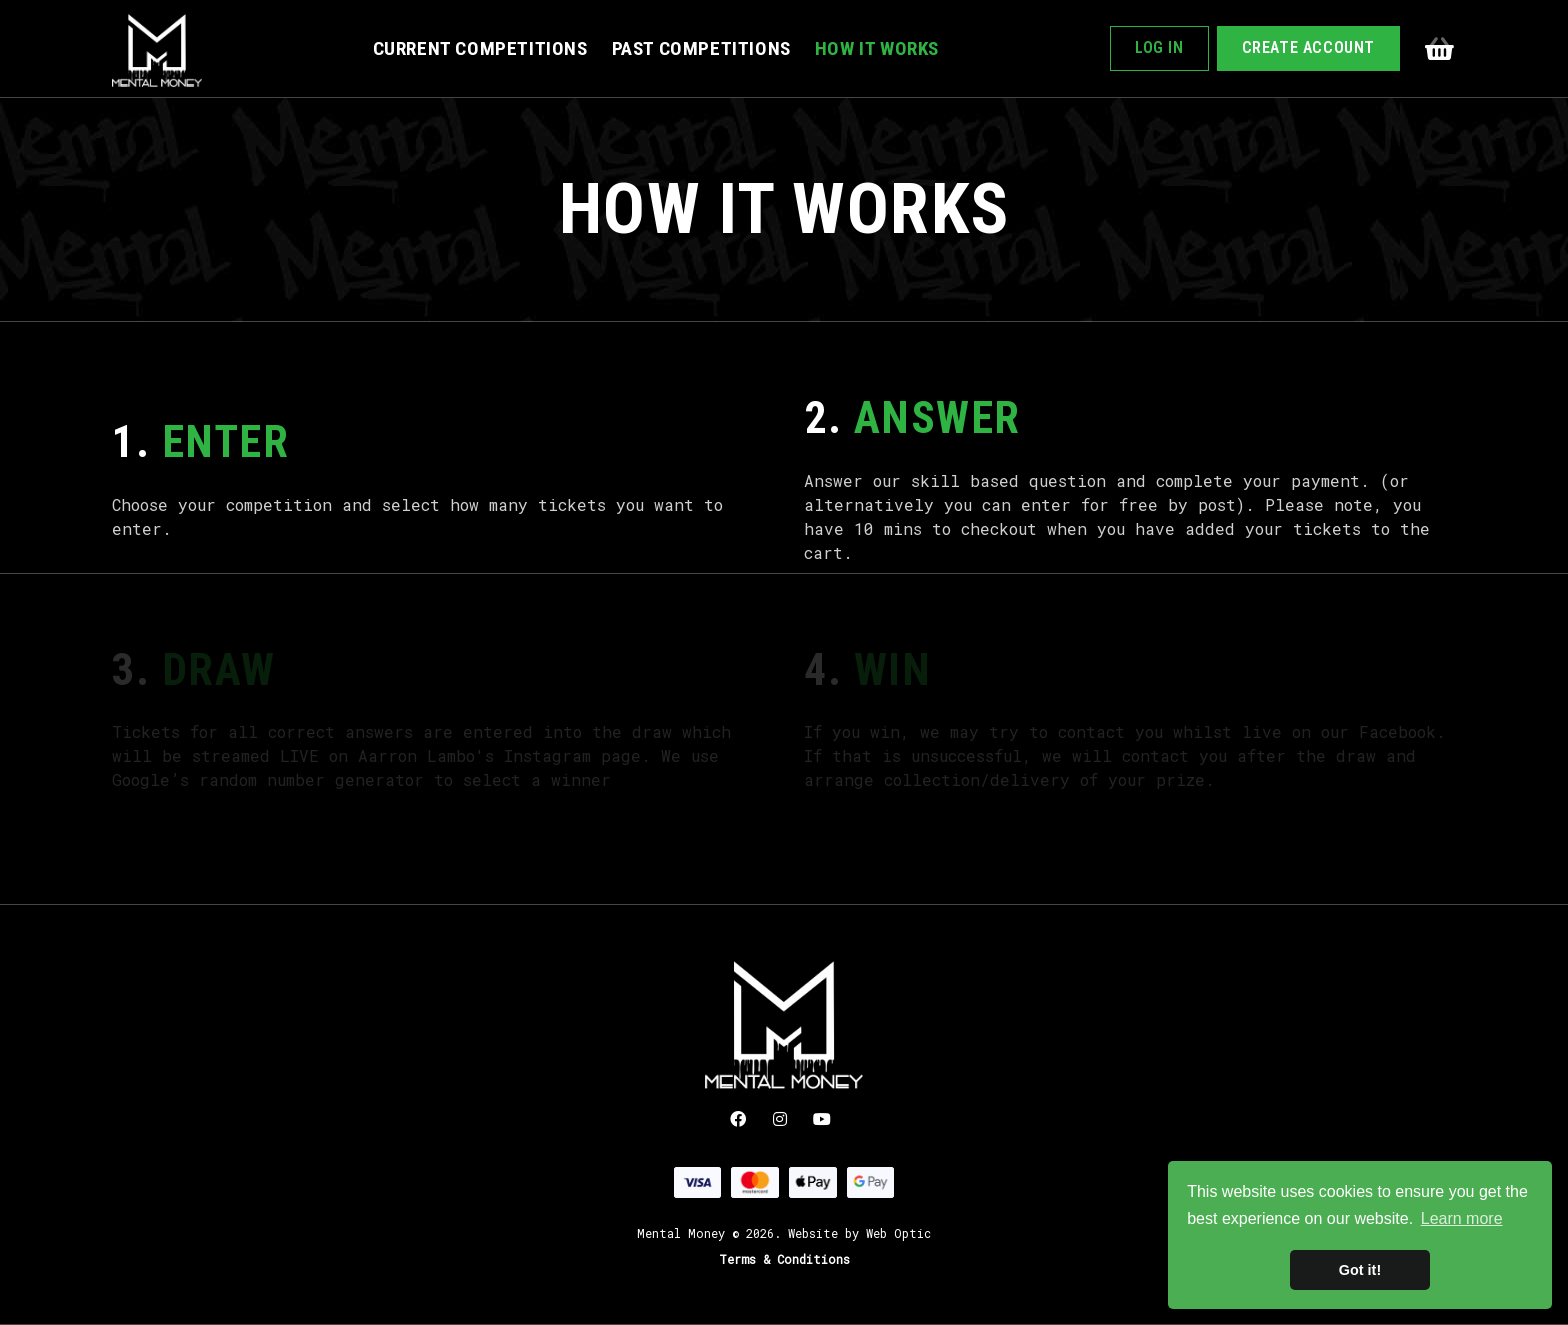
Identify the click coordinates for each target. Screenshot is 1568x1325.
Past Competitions (701, 48)
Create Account (1308, 47)
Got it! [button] (1360, 1270)
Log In (1159, 47)
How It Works (877, 48)
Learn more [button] (1462, 1218)
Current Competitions (480, 48)
